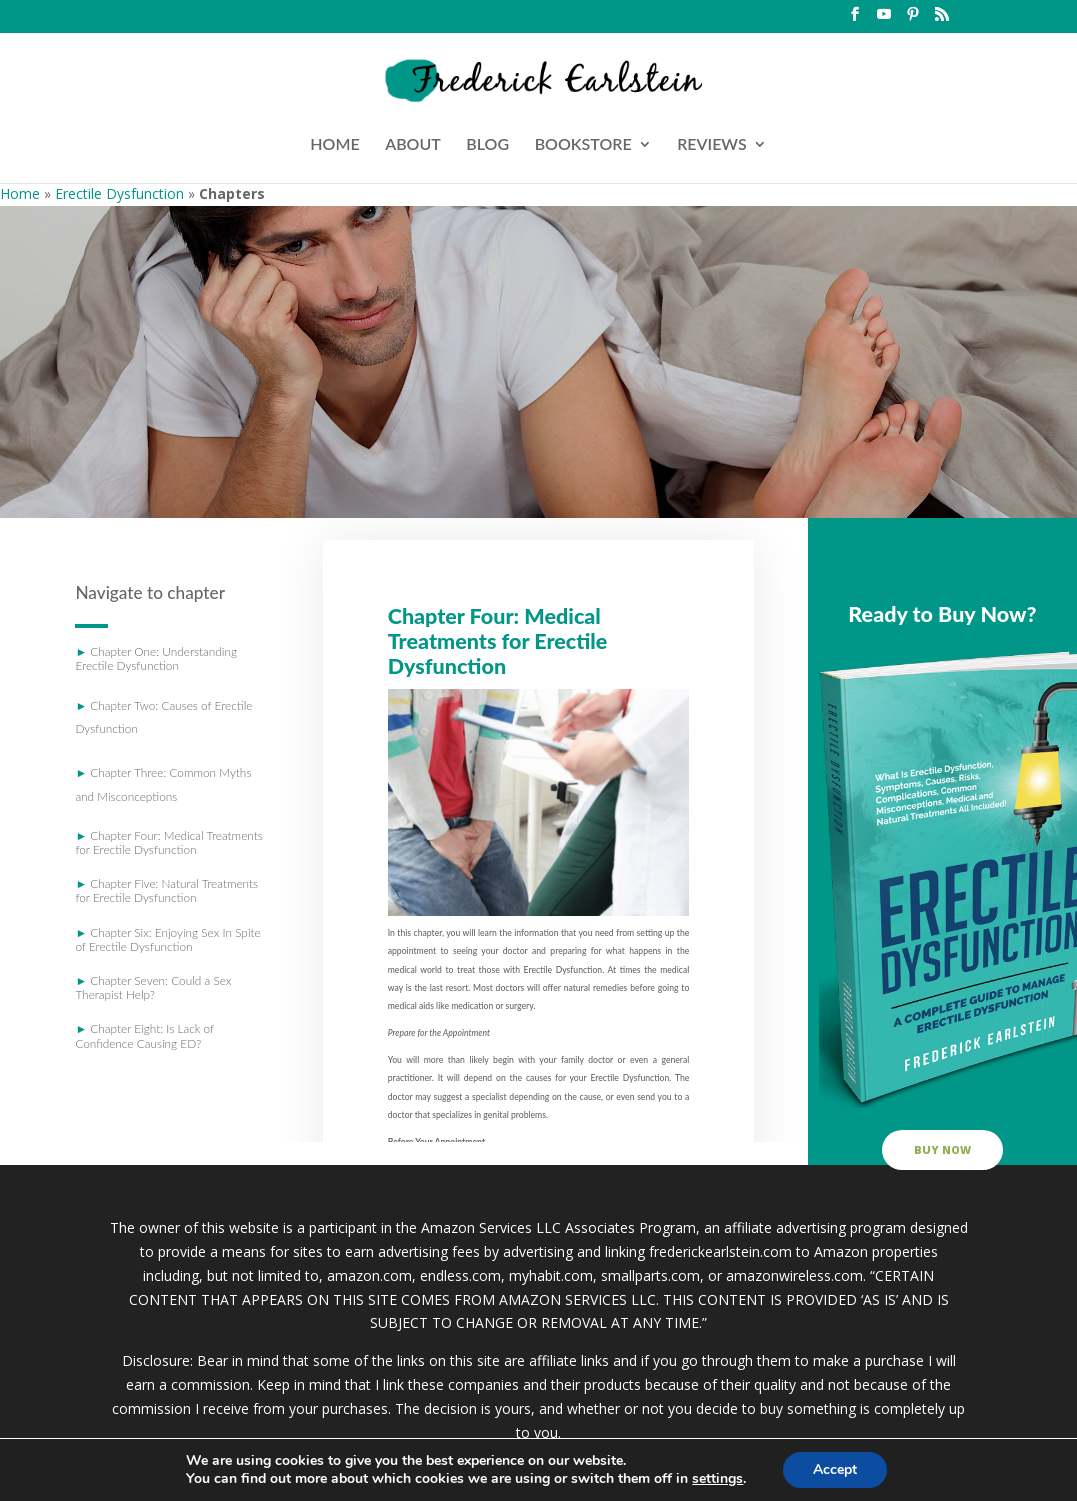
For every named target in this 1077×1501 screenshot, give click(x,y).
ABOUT (413, 145)
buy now (942, 1149)
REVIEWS (712, 145)
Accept (835, 1469)
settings (717, 1479)
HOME (334, 145)
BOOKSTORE (583, 145)
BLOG (487, 145)
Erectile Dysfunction (119, 193)
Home (20, 193)
